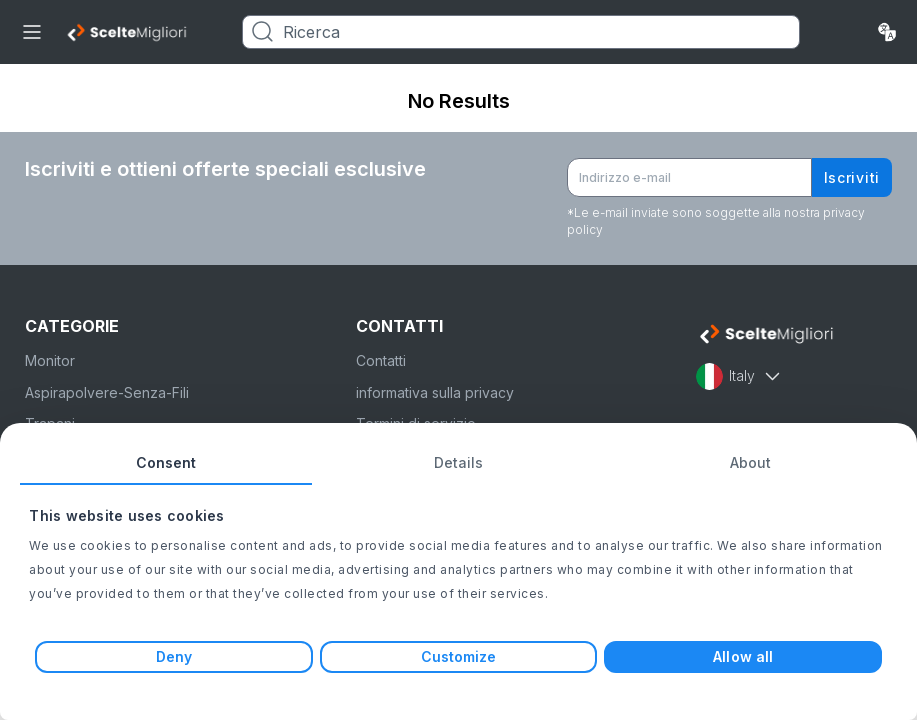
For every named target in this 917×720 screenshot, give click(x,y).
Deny (174, 656)
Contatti (381, 360)
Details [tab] (459, 462)
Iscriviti (852, 177)
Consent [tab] (166, 462)
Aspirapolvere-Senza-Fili (107, 392)
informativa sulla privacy (435, 392)
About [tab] (751, 462)
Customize (459, 656)
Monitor (50, 360)
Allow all (743, 656)
